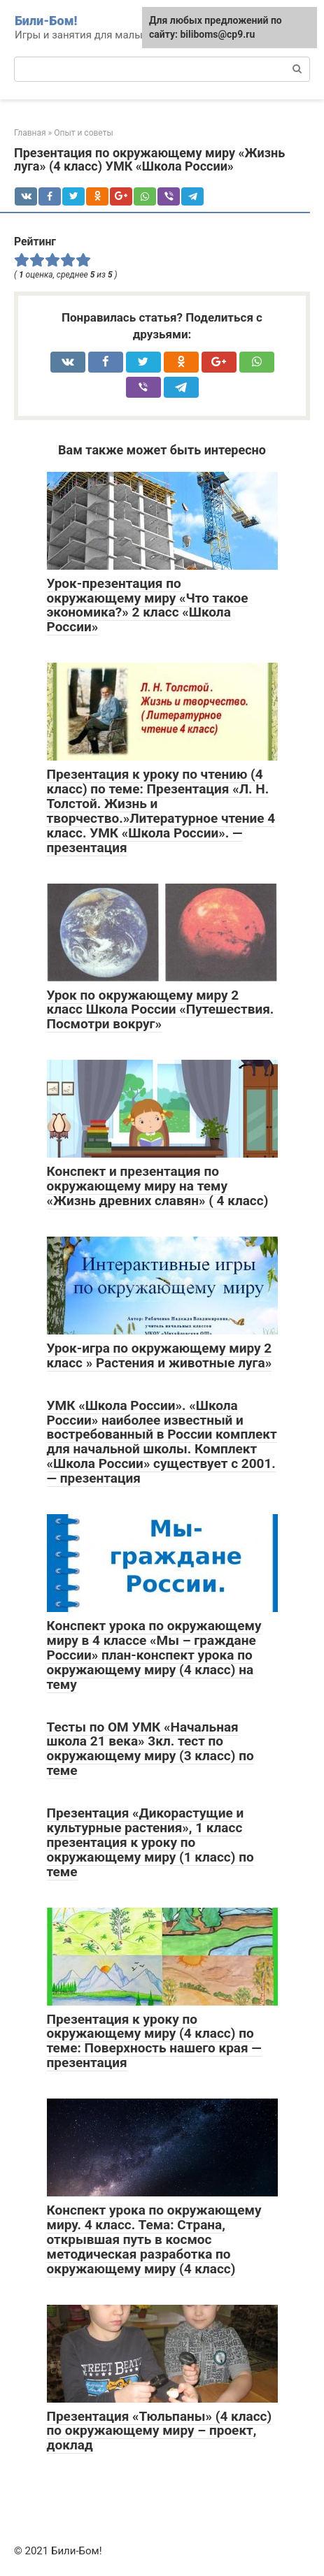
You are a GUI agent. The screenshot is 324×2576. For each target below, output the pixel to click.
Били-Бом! (46, 20)
